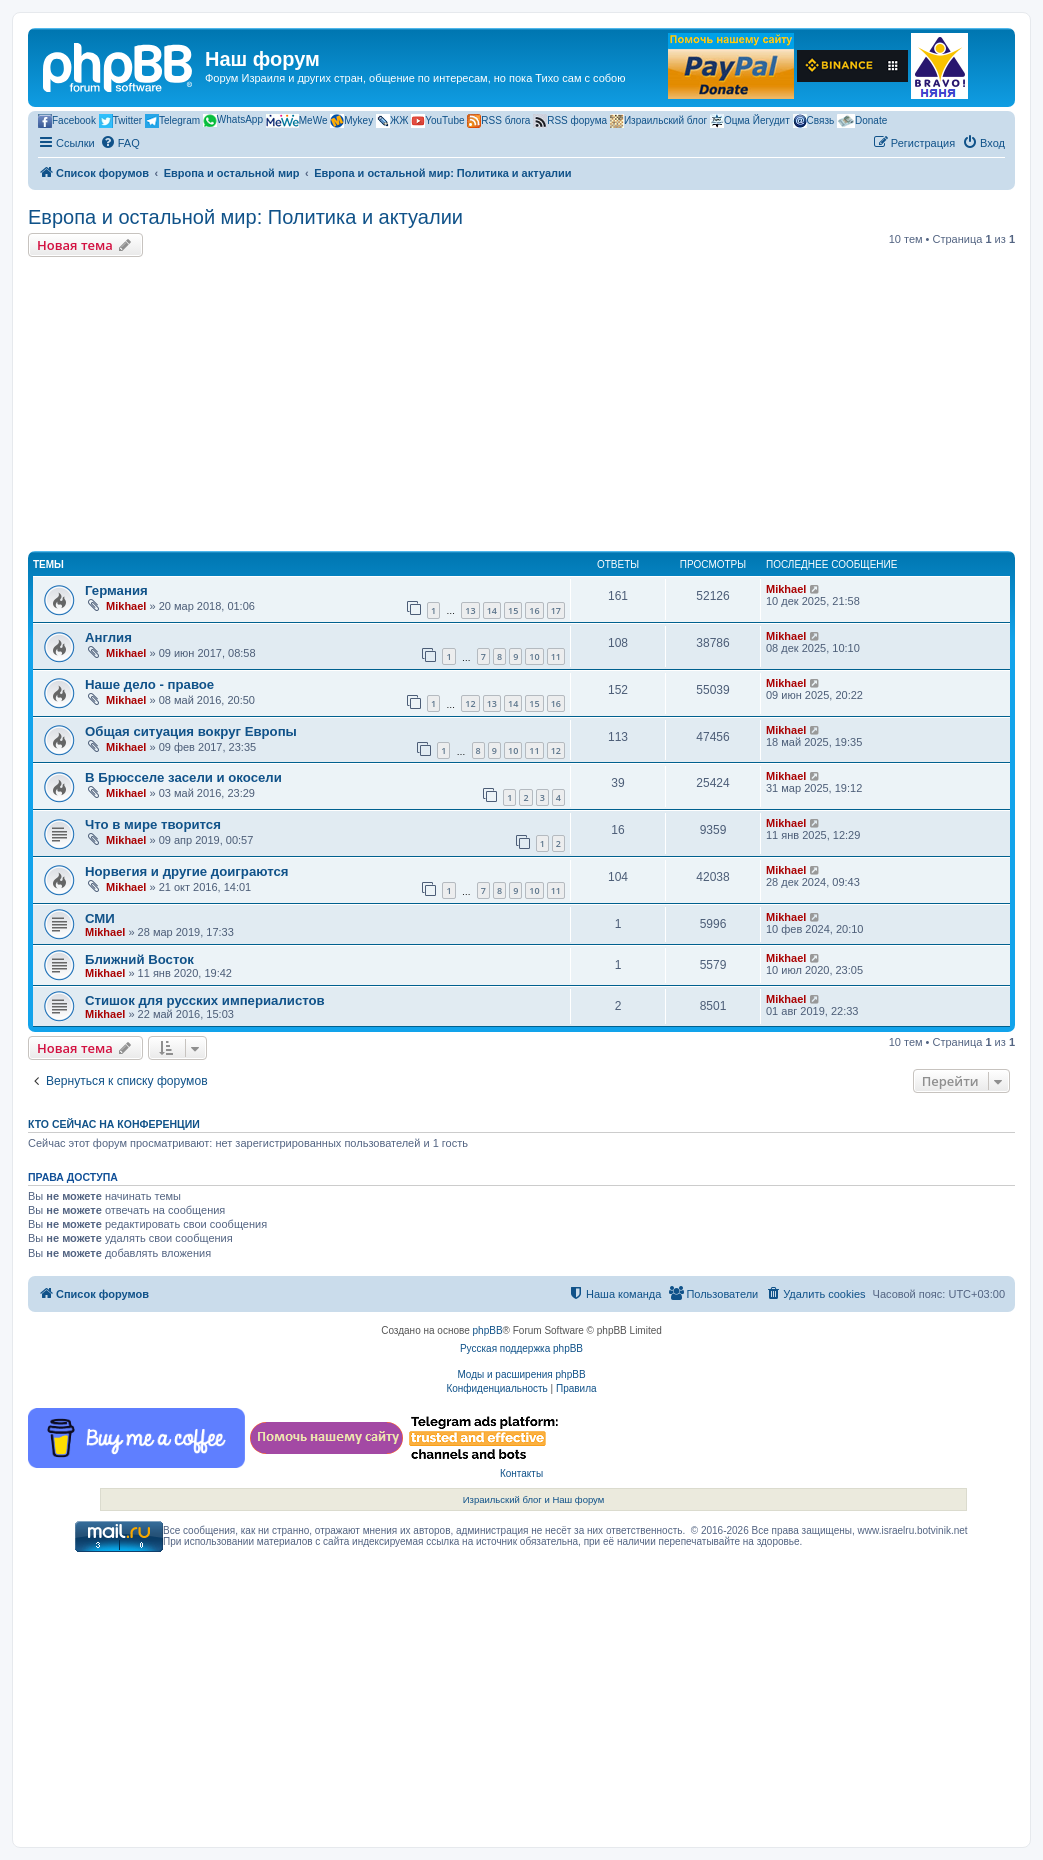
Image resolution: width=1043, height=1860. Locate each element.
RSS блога (498, 121)
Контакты (521, 1473)
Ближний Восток (139, 959)
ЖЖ (392, 121)
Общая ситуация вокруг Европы (191, 731)
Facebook (67, 121)
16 (534, 610)
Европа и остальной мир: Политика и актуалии (245, 217)
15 (513, 610)
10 (534, 656)
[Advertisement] (521, 407)
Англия (108, 637)
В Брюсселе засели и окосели (183, 777)
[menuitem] (120, 143)
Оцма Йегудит (750, 121)
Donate (862, 121)
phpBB (488, 1330)
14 (492, 610)
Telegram (172, 121)
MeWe (297, 121)
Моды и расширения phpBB (521, 1374)
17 (556, 610)
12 (470, 703)
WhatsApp (233, 120)
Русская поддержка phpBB (521, 1348)
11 (556, 656)
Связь (814, 121)
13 (470, 610)
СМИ (100, 918)
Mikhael (126, 606)
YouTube (437, 121)
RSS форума (570, 121)
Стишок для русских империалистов (205, 1000)
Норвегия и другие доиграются (186, 871)
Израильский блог (658, 121)
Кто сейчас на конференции (114, 1124)
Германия (116, 590)
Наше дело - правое (149, 684)
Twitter (120, 121)
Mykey (351, 121)
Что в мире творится (153, 824)
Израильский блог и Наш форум (534, 1499)
